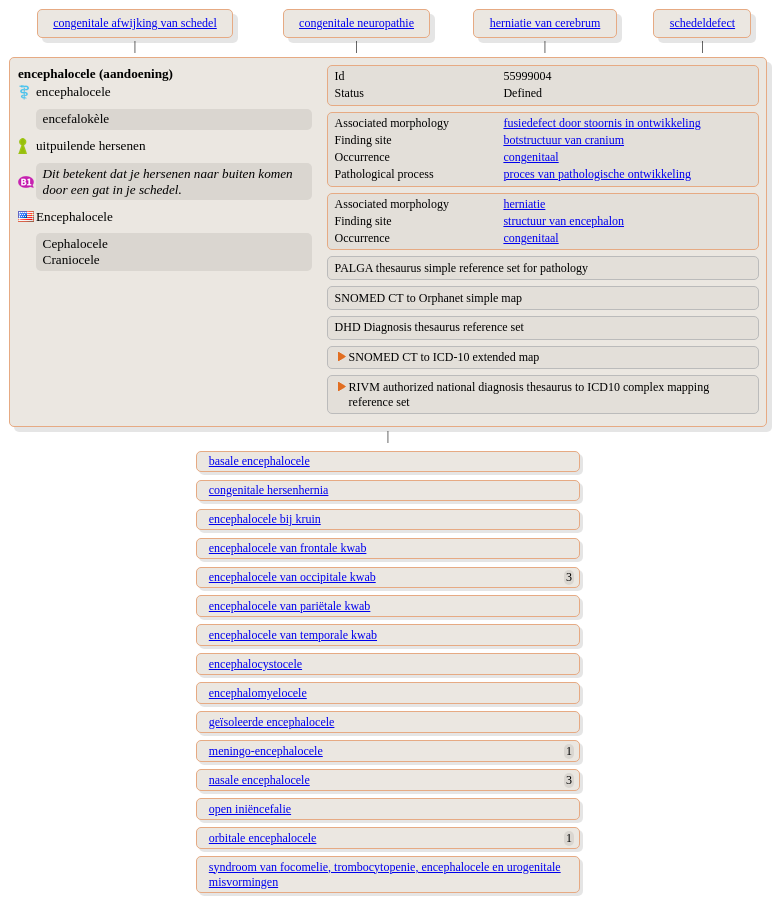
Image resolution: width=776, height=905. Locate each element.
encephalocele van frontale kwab (288, 548)
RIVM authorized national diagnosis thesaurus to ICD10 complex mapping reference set (529, 394)
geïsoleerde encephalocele (272, 722)
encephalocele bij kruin (265, 519)
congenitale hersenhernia (269, 490)
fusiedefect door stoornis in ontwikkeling (601, 123)
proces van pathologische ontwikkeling (597, 174)
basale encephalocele (259, 461)
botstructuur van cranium (563, 140)
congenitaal (530, 157)
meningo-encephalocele (266, 751)
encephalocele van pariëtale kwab (290, 606)
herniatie (524, 204)
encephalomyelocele (258, 693)
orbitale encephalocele (263, 838)
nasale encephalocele (259, 780)
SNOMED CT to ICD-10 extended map (444, 357)
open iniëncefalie (250, 809)
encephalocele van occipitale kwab (292, 577)
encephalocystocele (255, 664)
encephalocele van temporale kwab (293, 635)
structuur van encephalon (563, 221)
